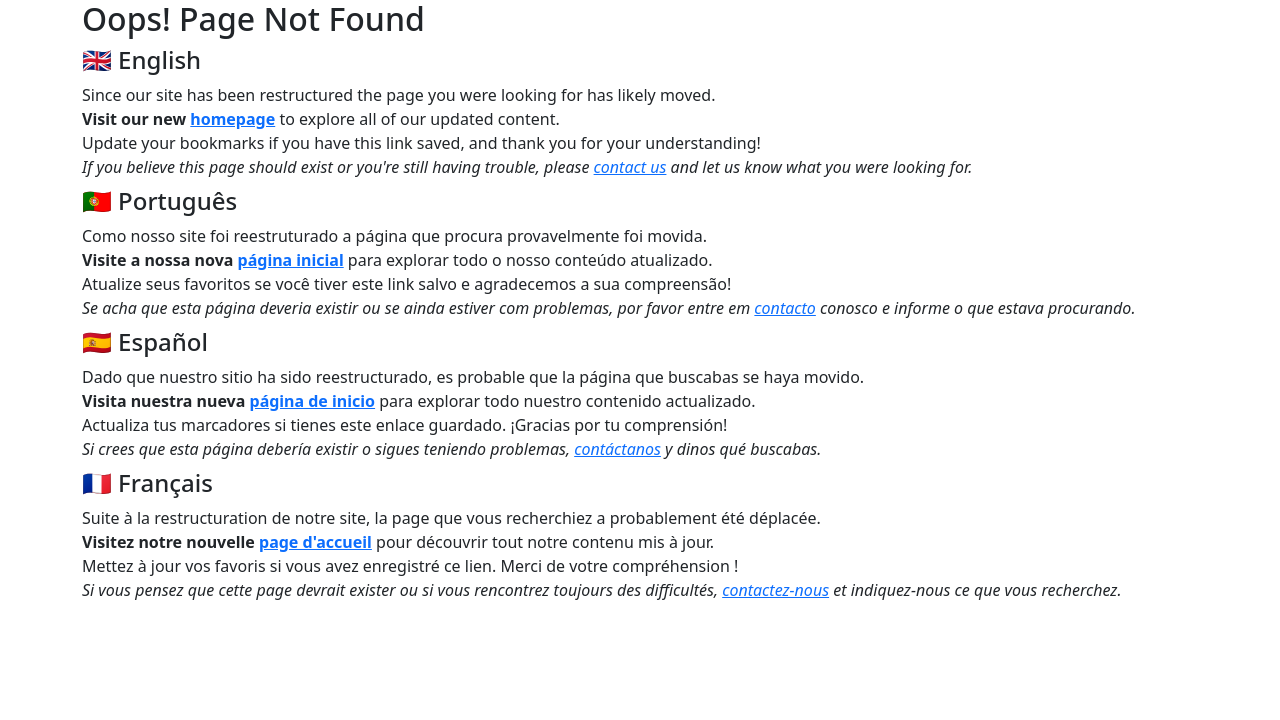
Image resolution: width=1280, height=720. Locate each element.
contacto (785, 308)
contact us (630, 167)
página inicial (291, 260)
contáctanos (617, 449)
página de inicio (313, 401)
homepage (232, 119)
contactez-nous (775, 590)
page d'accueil (315, 542)
